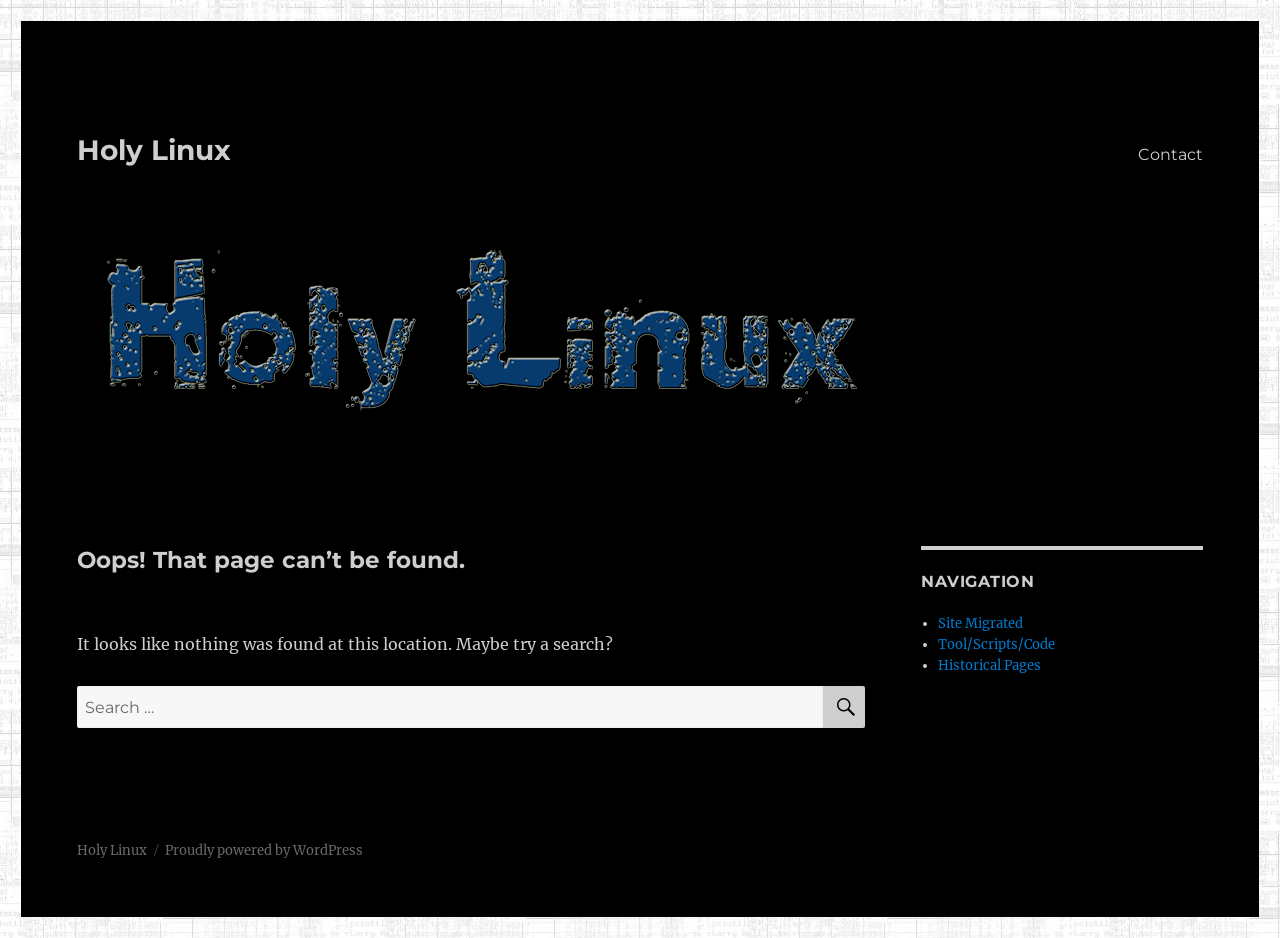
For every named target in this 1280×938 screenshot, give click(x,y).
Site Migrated (980, 623)
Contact (1170, 154)
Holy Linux (154, 150)
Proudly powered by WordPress (264, 850)
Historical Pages (989, 665)
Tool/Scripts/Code (996, 644)
